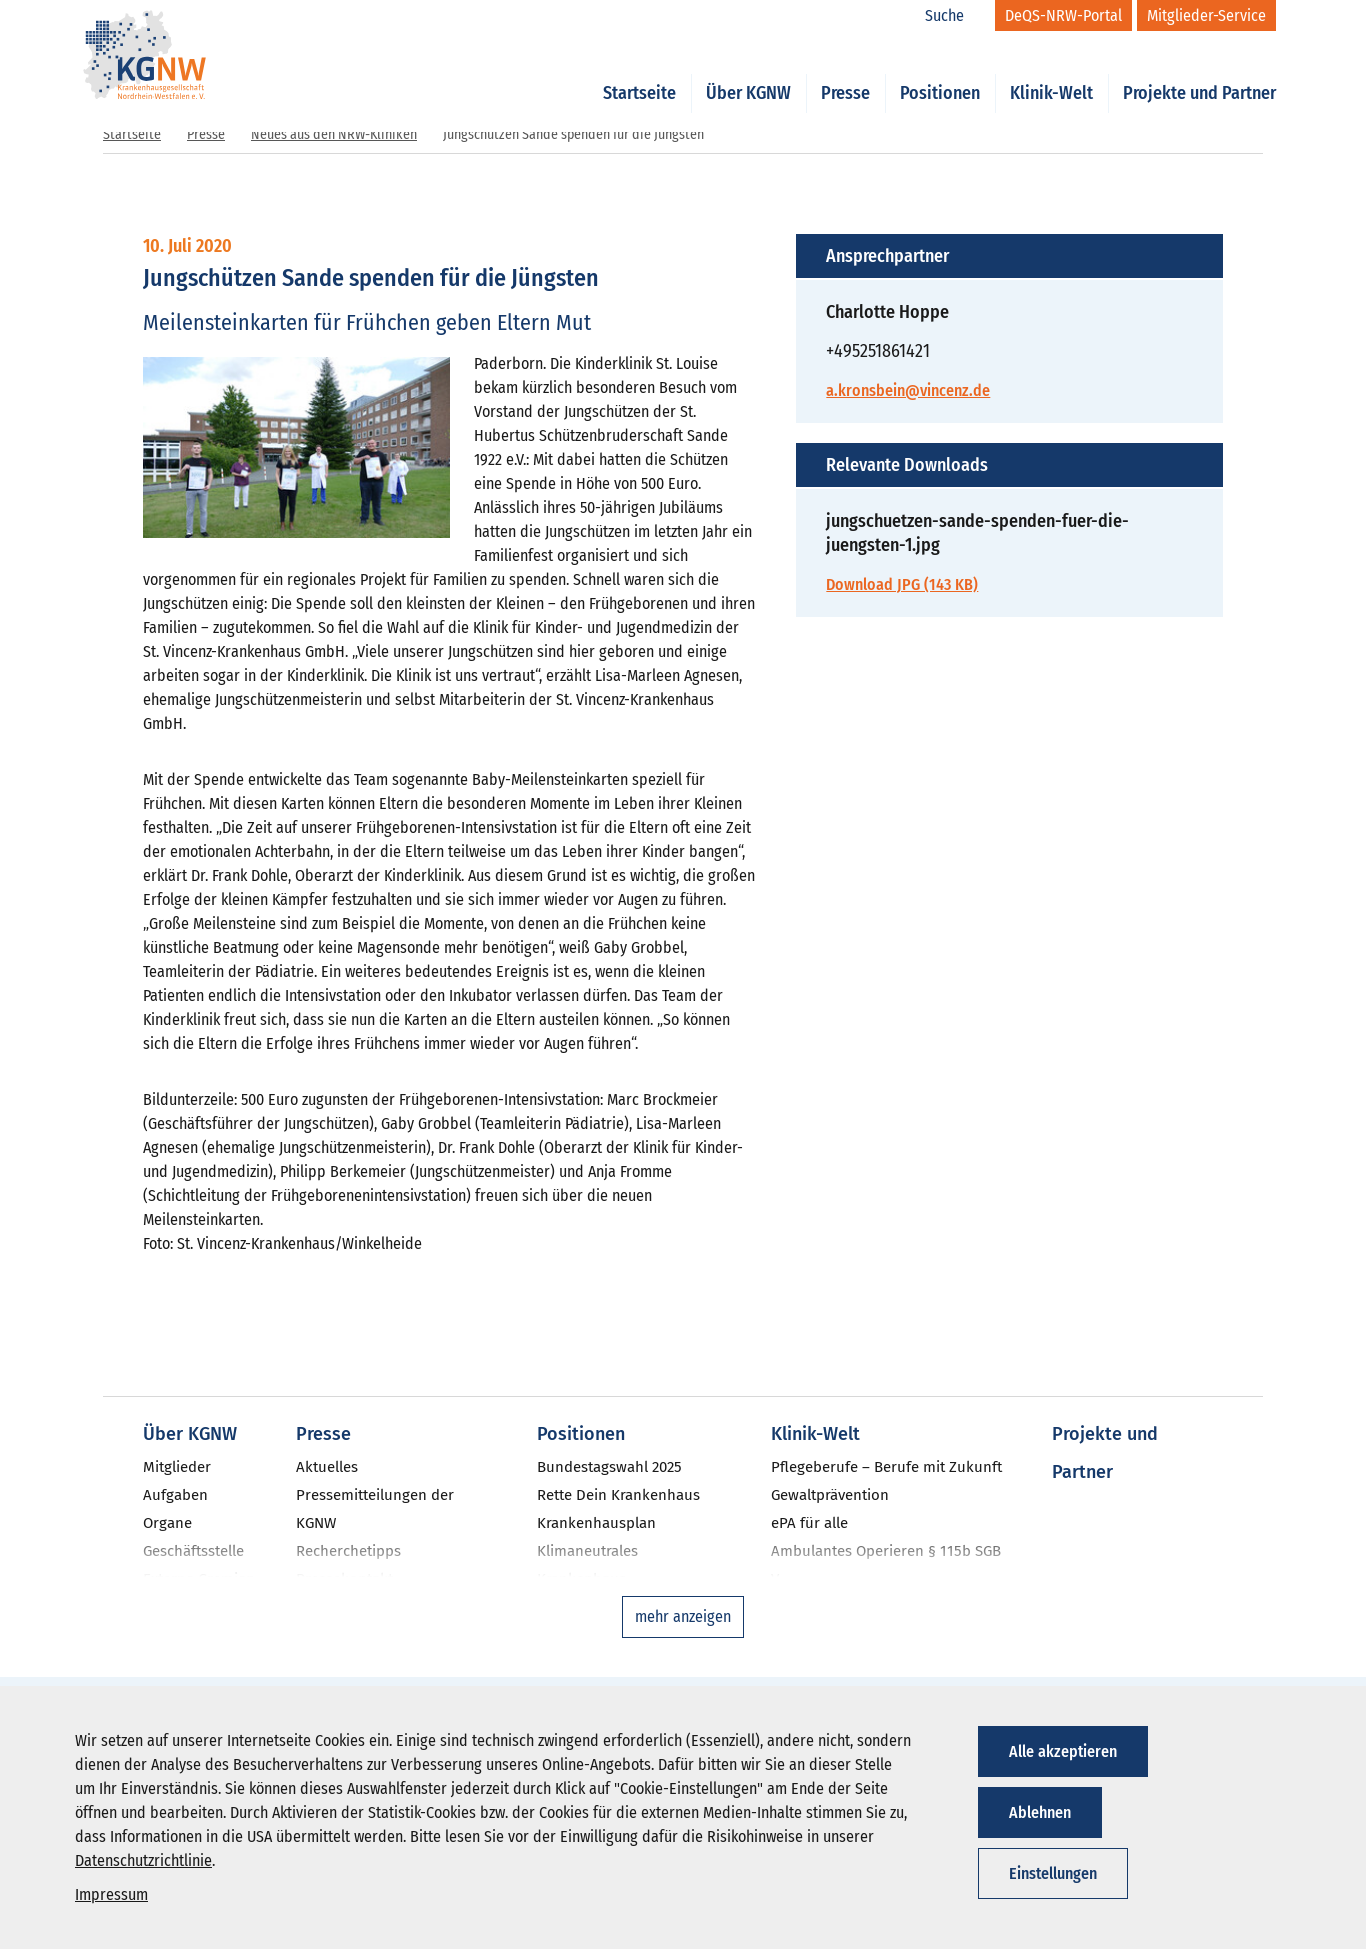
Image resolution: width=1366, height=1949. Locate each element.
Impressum (111, 1894)
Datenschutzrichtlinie (143, 1860)
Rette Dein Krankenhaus (618, 1495)
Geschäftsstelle (193, 1551)
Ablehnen (1040, 1812)
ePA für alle (809, 1523)
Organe (167, 1523)
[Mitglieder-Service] (1206, 15)
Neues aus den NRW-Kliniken (334, 134)
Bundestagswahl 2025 (609, 1467)
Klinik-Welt (1051, 72)
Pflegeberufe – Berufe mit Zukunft (886, 1467)
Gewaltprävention (830, 1495)
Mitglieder (177, 1467)
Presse (845, 72)
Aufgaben (175, 1495)
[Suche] (955, 16)
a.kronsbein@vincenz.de (908, 390)
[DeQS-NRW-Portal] (1063, 15)
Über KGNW (748, 72)
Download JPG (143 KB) (902, 584)
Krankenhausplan (596, 1523)
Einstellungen (1053, 1873)
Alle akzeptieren (1063, 1751)
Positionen (940, 72)
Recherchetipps (348, 1551)
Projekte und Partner (1199, 72)
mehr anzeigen (683, 1616)
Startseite (639, 72)
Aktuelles (327, 1467)
